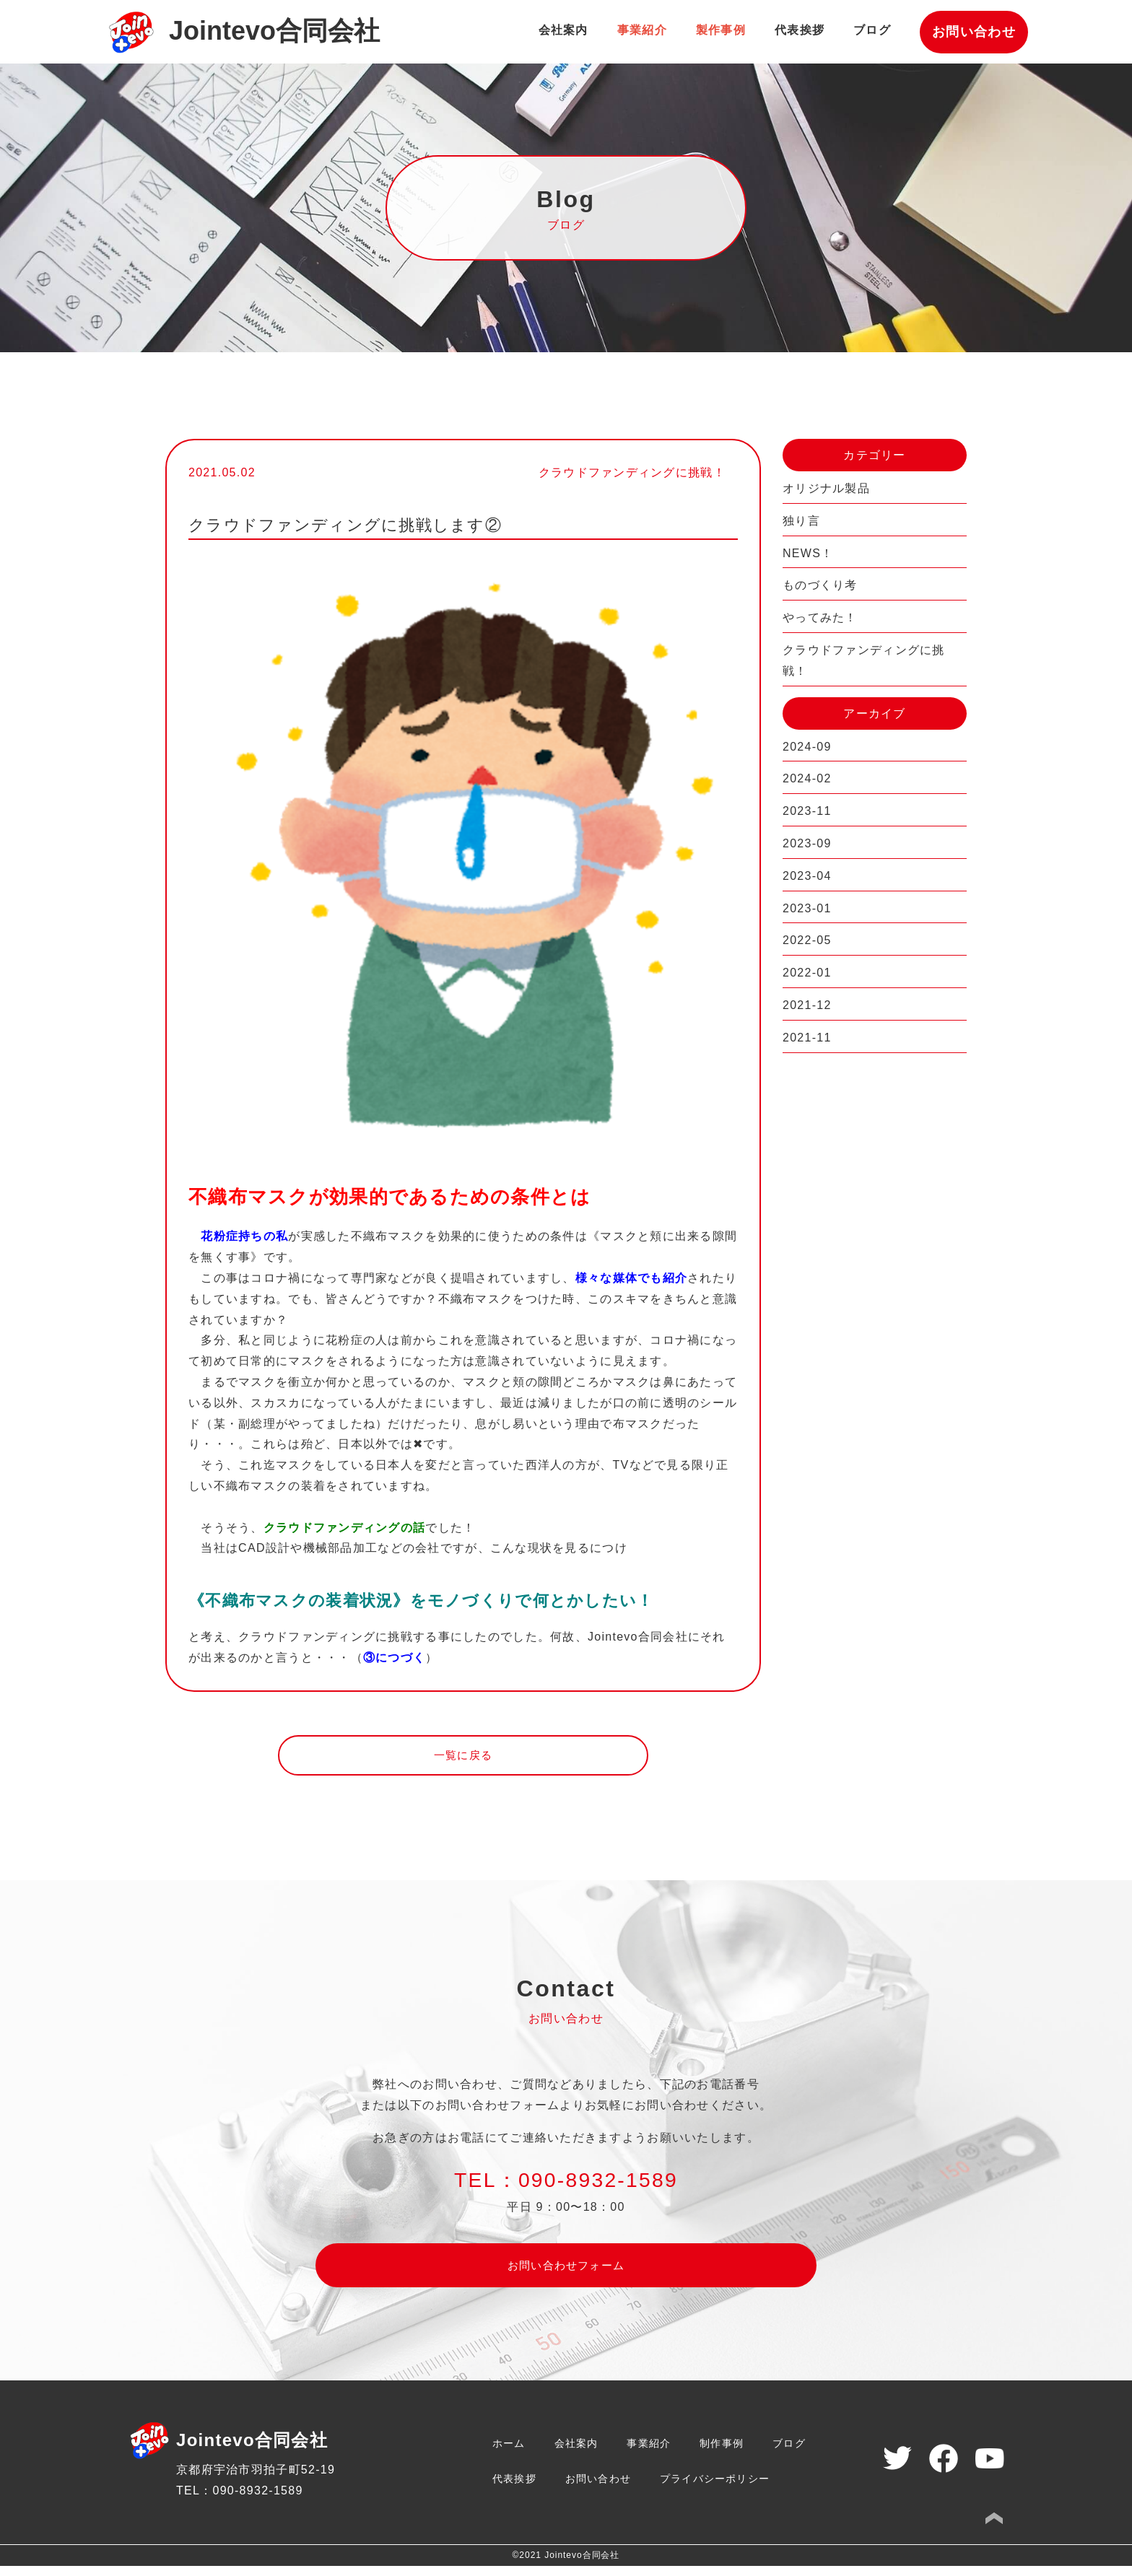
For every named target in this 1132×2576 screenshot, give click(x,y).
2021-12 (807, 1005)
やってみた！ (820, 617)
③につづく (394, 1657)
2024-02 (807, 778)
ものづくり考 (820, 585)
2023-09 (807, 843)
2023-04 (807, 876)
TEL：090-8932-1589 (239, 2500)
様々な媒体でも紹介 (631, 1278)
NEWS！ (808, 553)
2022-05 (807, 940)
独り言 (801, 521)
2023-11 (807, 811)
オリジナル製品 (826, 488)
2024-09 (807, 747)
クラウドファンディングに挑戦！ (864, 660)
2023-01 (807, 908)
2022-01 (807, 972)
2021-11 (807, 1037)
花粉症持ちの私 (244, 1236)
